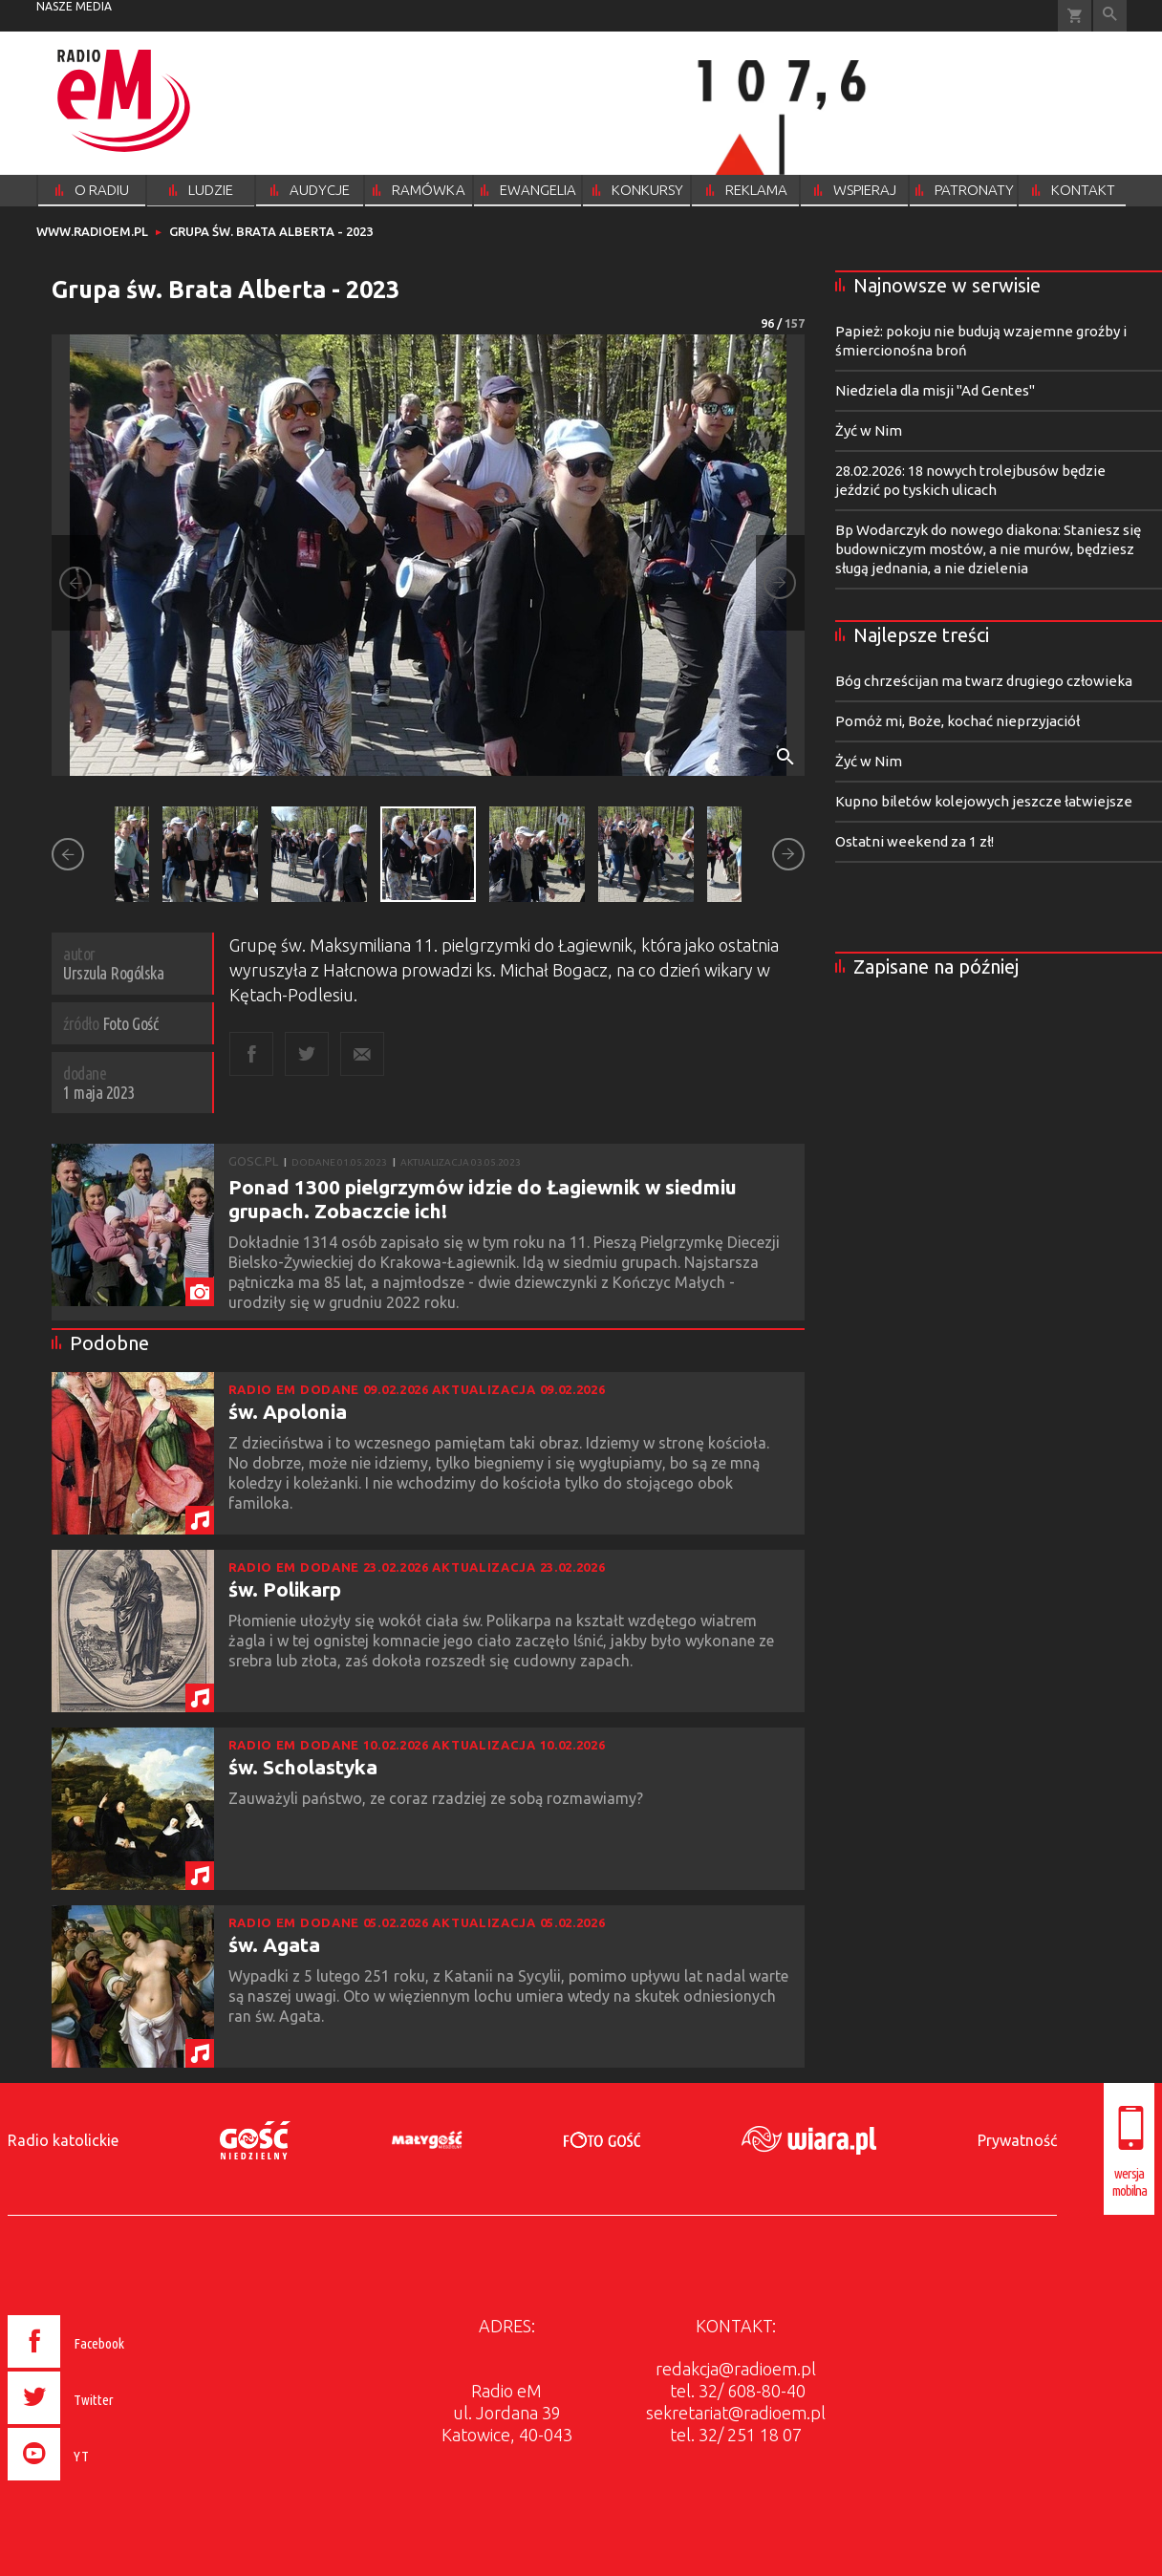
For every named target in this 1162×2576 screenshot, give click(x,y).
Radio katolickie (63, 2140)
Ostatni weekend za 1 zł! (914, 841)
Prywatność (1017, 2140)
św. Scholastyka (302, 1766)
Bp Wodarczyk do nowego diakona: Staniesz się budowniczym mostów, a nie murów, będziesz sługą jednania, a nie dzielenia (988, 549)
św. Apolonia (287, 1411)
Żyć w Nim (868, 430)
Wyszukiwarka (1110, 16)
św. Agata (274, 1944)
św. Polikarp (284, 1589)
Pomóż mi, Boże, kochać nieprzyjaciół (957, 721)
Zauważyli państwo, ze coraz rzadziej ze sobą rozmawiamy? (437, 1798)
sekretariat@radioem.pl (736, 2412)
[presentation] (106, 2483)
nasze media (74, 6)
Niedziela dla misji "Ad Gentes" (935, 390)
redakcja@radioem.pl (736, 2368)
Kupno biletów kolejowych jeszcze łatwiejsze (983, 801)
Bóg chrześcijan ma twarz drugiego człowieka (983, 681)
